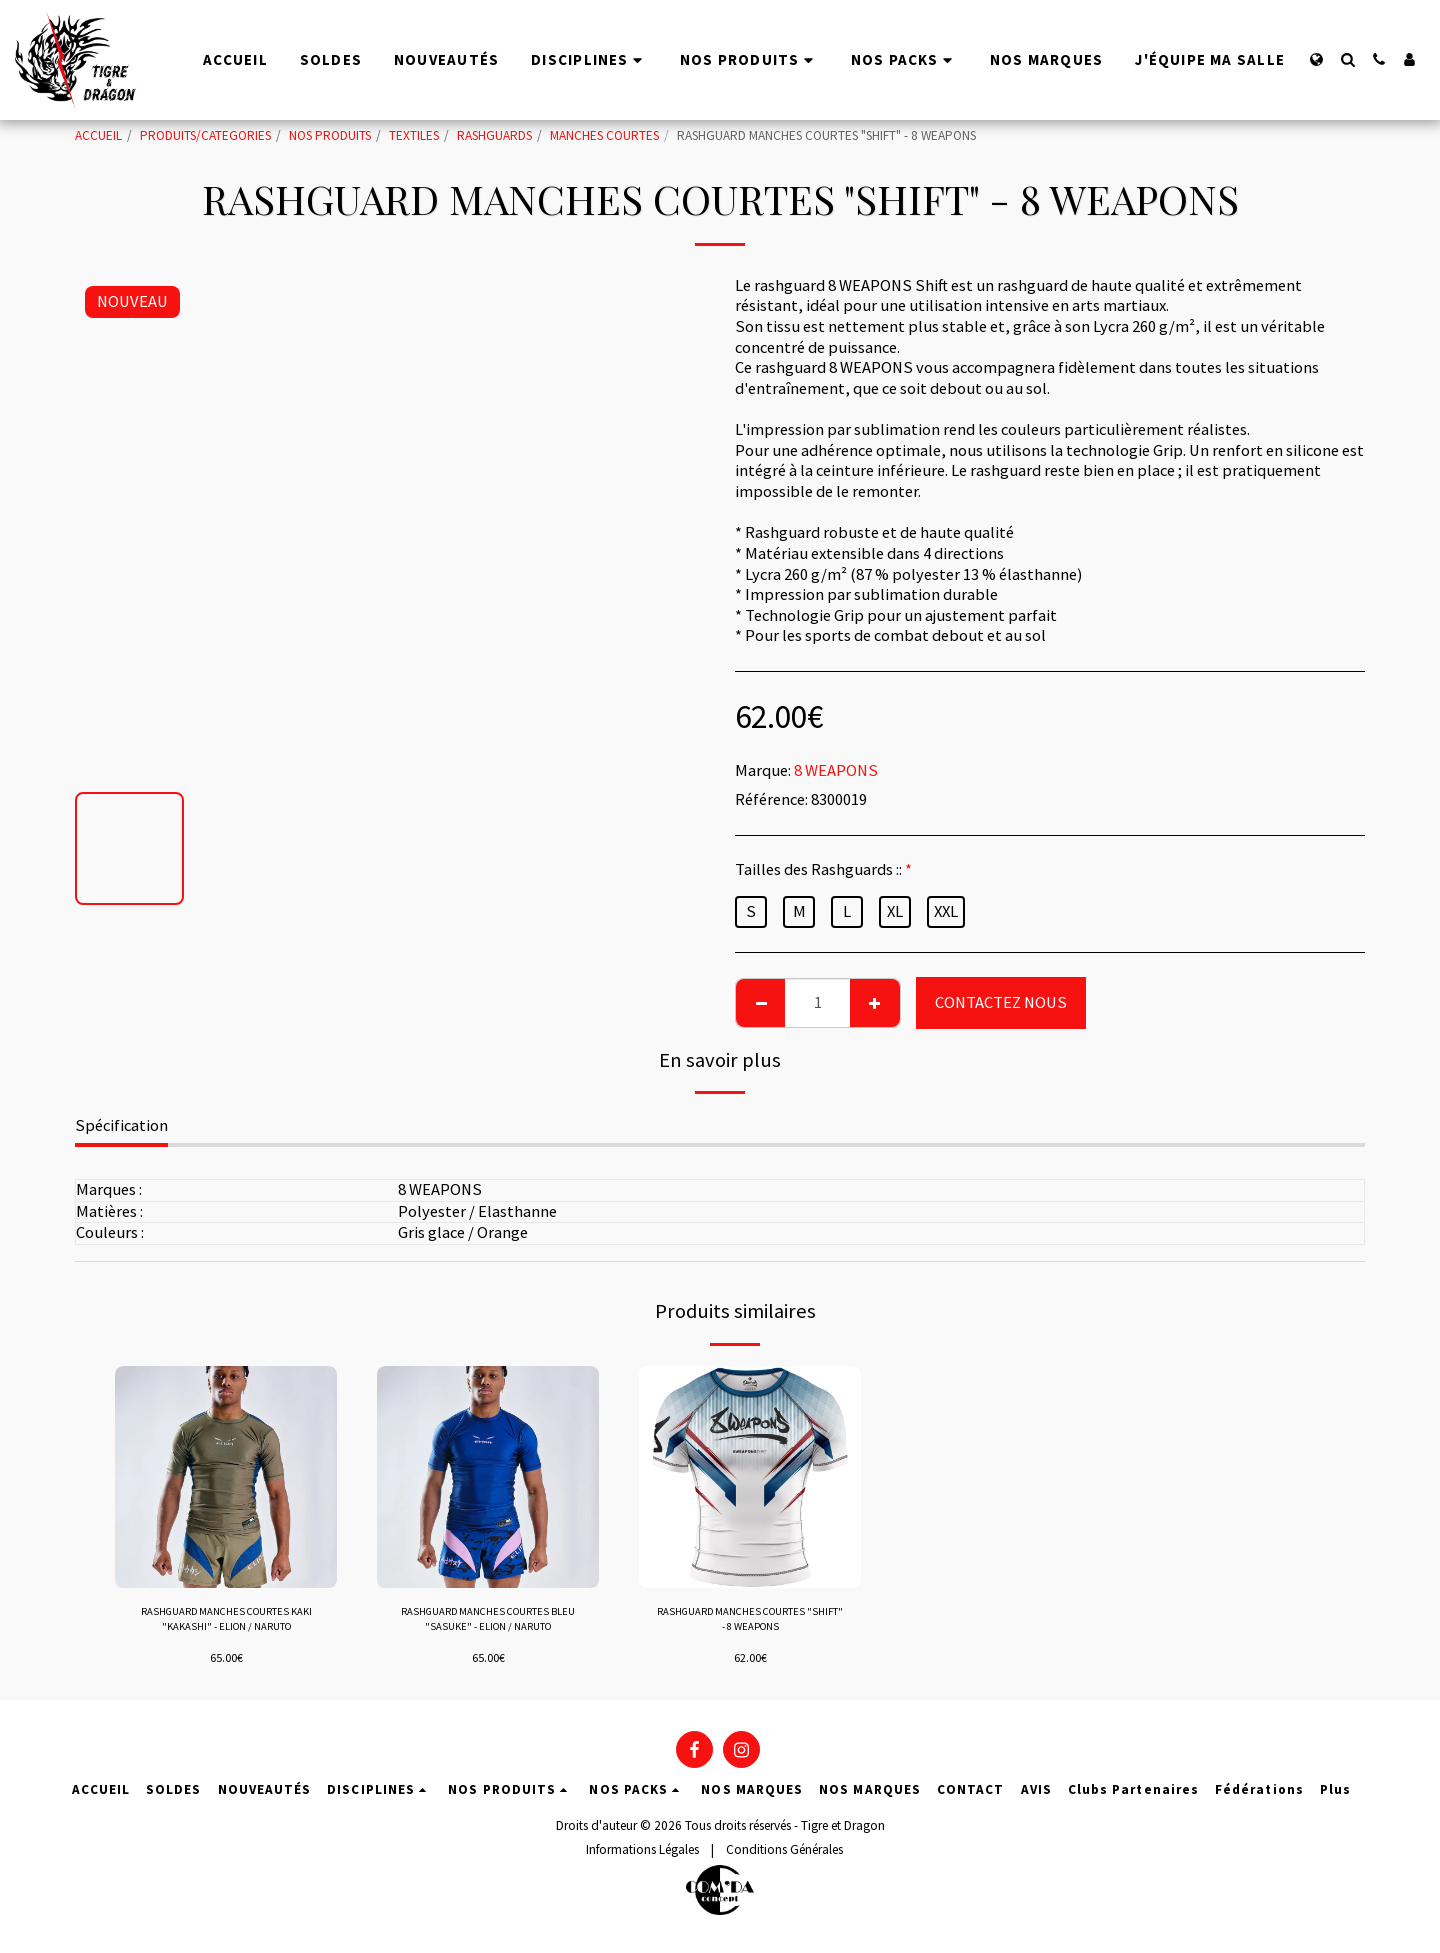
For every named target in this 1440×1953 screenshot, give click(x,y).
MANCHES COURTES (604, 135)
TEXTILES (414, 135)
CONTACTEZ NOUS (1001, 1002)
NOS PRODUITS (330, 135)
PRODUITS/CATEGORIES (205, 135)
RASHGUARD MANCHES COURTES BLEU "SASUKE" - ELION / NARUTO (488, 1623)
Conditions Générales (784, 1857)
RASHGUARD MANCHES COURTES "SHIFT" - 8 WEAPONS (750, 1623)
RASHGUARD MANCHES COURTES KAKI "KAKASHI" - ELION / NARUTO (226, 1623)
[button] (1347, 59)
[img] (226, 1477)
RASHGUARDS (494, 135)
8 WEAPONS (836, 770)
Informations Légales (642, 1857)
